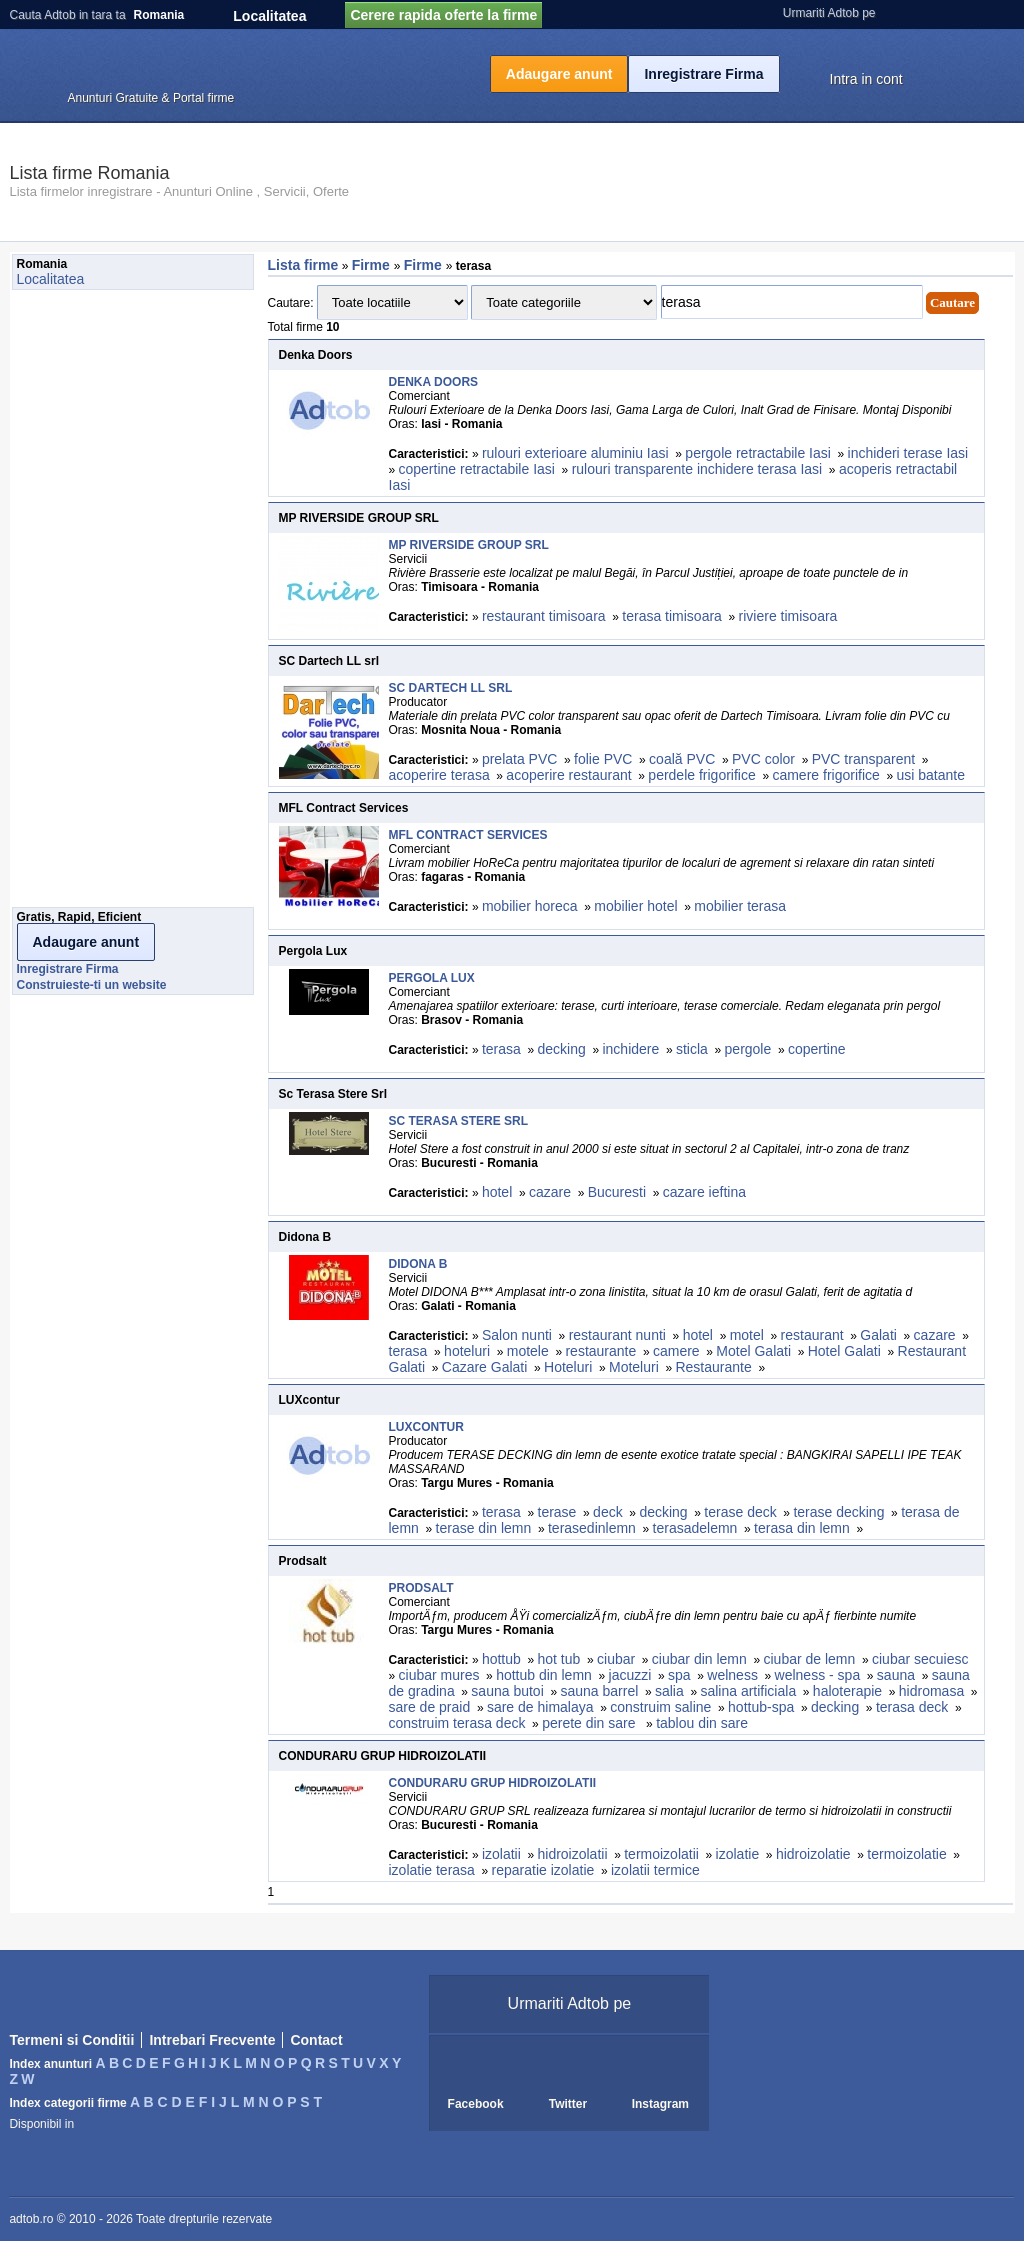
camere (676, 1351)
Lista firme (303, 265)
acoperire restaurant (568, 775)
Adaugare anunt (559, 74)
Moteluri (634, 1367)
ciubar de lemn (809, 1659)
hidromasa (931, 1691)
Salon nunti (517, 1335)
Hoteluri (568, 1367)
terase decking (838, 1512)
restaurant (812, 1335)
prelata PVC (519, 759)
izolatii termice (655, 1870)
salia (669, 1691)
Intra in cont (866, 79)
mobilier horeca (530, 906)
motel (747, 1335)
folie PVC (603, 759)
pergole (748, 1049)
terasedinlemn (592, 1528)
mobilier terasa (740, 906)
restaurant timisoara (544, 616)
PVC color (763, 759)
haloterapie (847, 1691)
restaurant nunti (617, 1335)
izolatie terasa (432, 1870)
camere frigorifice (825, 775)
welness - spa (818, 1675)
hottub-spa (761, 1707)
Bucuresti (617, 1192)
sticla (692, 1049)
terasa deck (912, 1707)
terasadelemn (695, 1528)
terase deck (740, 1512)
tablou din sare (702, 1723)
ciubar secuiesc (920, 1659)
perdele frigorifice (701, 775)
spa (679, 1675)
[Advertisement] (92, 604)
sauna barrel (599, 1691)
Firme (373, 265)
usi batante (930, 775)
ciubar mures (439, 1675)
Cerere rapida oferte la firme (443, 15)
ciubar (616, 1659)
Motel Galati (753, 1351)
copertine (817, 1049)
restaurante (600, 1351)
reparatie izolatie (543, 1870)
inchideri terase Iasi (908, 453)
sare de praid (430, 1707)
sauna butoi (507, 1691)
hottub (501, 1659)
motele (528, 1351)
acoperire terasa (439, 775)
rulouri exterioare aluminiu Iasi (575, 453)
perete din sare (590, 1723)
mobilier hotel (635, 906)
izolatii (501, 1854)
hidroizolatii (572, 1854)
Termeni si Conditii (71, 2040)
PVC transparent (864, 759)
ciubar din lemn (699, 1659)
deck (608, 1512)
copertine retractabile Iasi (477, 469)
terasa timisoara (672, 616)
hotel (497, 1192)
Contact (316, 2040)
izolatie (738, 1854)
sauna (896, 1675)
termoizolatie (906, 1854)
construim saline (660, 1707)
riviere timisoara (788, 616)
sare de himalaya (540, 1707)
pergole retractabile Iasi (758, 453)
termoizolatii (661, 1854)
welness (732, 1675)
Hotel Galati (844, 1351)
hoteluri (467, 1351)
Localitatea (269, 16)
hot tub (559, 1659)
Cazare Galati (485, 1367)
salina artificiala (748, 1691)
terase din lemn (484, 1528)
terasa (501, 1049)
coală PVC (682, 759)
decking (562, 1049)
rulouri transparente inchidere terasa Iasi (697, 469)
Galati (878, 1335)
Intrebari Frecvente (212, 2040)
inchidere (630, 1049)
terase (557, 1512)
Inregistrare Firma (703, 74)
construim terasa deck (457, 1723)
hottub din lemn (544, 1675)
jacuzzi (630, 1675)
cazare (550, 1192)
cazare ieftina (704, 1192)
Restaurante (713, 1367)
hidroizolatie (813, 1854)
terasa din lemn (802, 1528)
